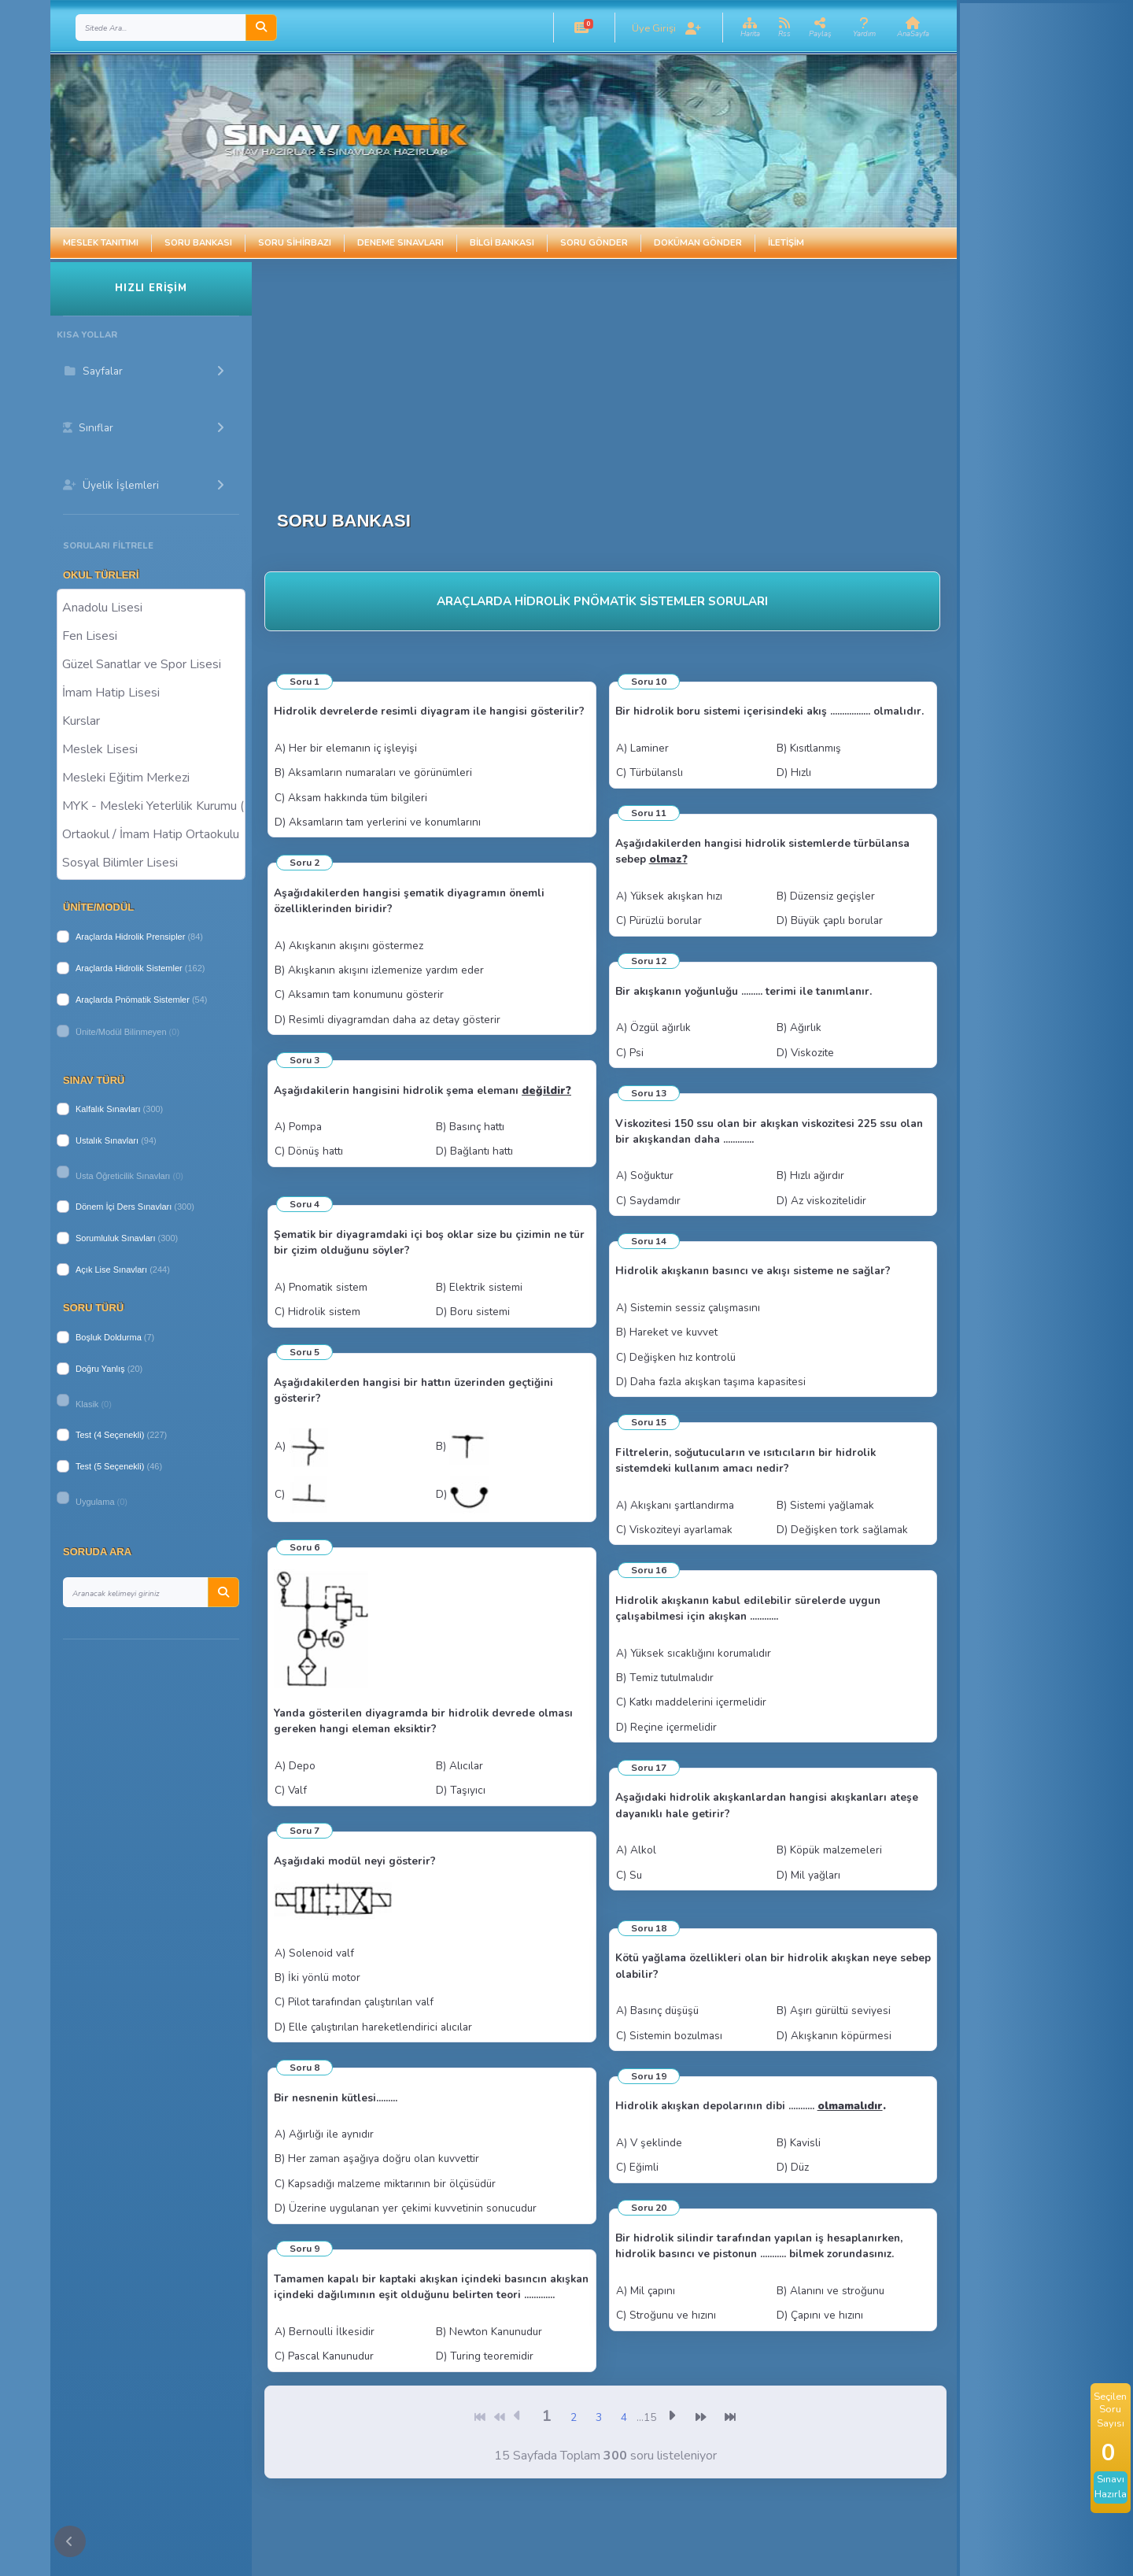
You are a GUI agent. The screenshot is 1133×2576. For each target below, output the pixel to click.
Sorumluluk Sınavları (116, 1238)
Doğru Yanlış (100, 1368)
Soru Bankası (198, 243)
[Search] (161, 27)
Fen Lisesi (151, 635)
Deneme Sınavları (400, 243)
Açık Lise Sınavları (111, 1269)
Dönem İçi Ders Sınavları (124, 1206)
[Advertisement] (544, 372)
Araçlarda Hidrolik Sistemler (129, 968)
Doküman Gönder (698, 243)
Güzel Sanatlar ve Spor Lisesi (151, 663)
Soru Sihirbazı (294, 243)
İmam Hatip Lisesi (151, 692)
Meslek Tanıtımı (100, 243)
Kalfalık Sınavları (108, 1109)
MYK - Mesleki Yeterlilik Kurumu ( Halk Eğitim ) (151, 805)
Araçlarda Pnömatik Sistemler (133, 999)
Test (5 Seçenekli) (110, 1466)
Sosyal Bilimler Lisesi (151, 862)
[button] (581, 27)
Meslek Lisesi (151, 748)
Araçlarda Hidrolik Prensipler (130, 936)
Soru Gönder (594, 243)
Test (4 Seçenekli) (110, 1435)
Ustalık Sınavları (107, 1140)
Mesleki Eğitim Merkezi (151, 777)
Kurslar (151, 720)
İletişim (786, 243)
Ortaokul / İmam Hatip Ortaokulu (151, 833)
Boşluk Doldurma (109, 1337)
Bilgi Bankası (502, 243)
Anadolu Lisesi (151, 607)
